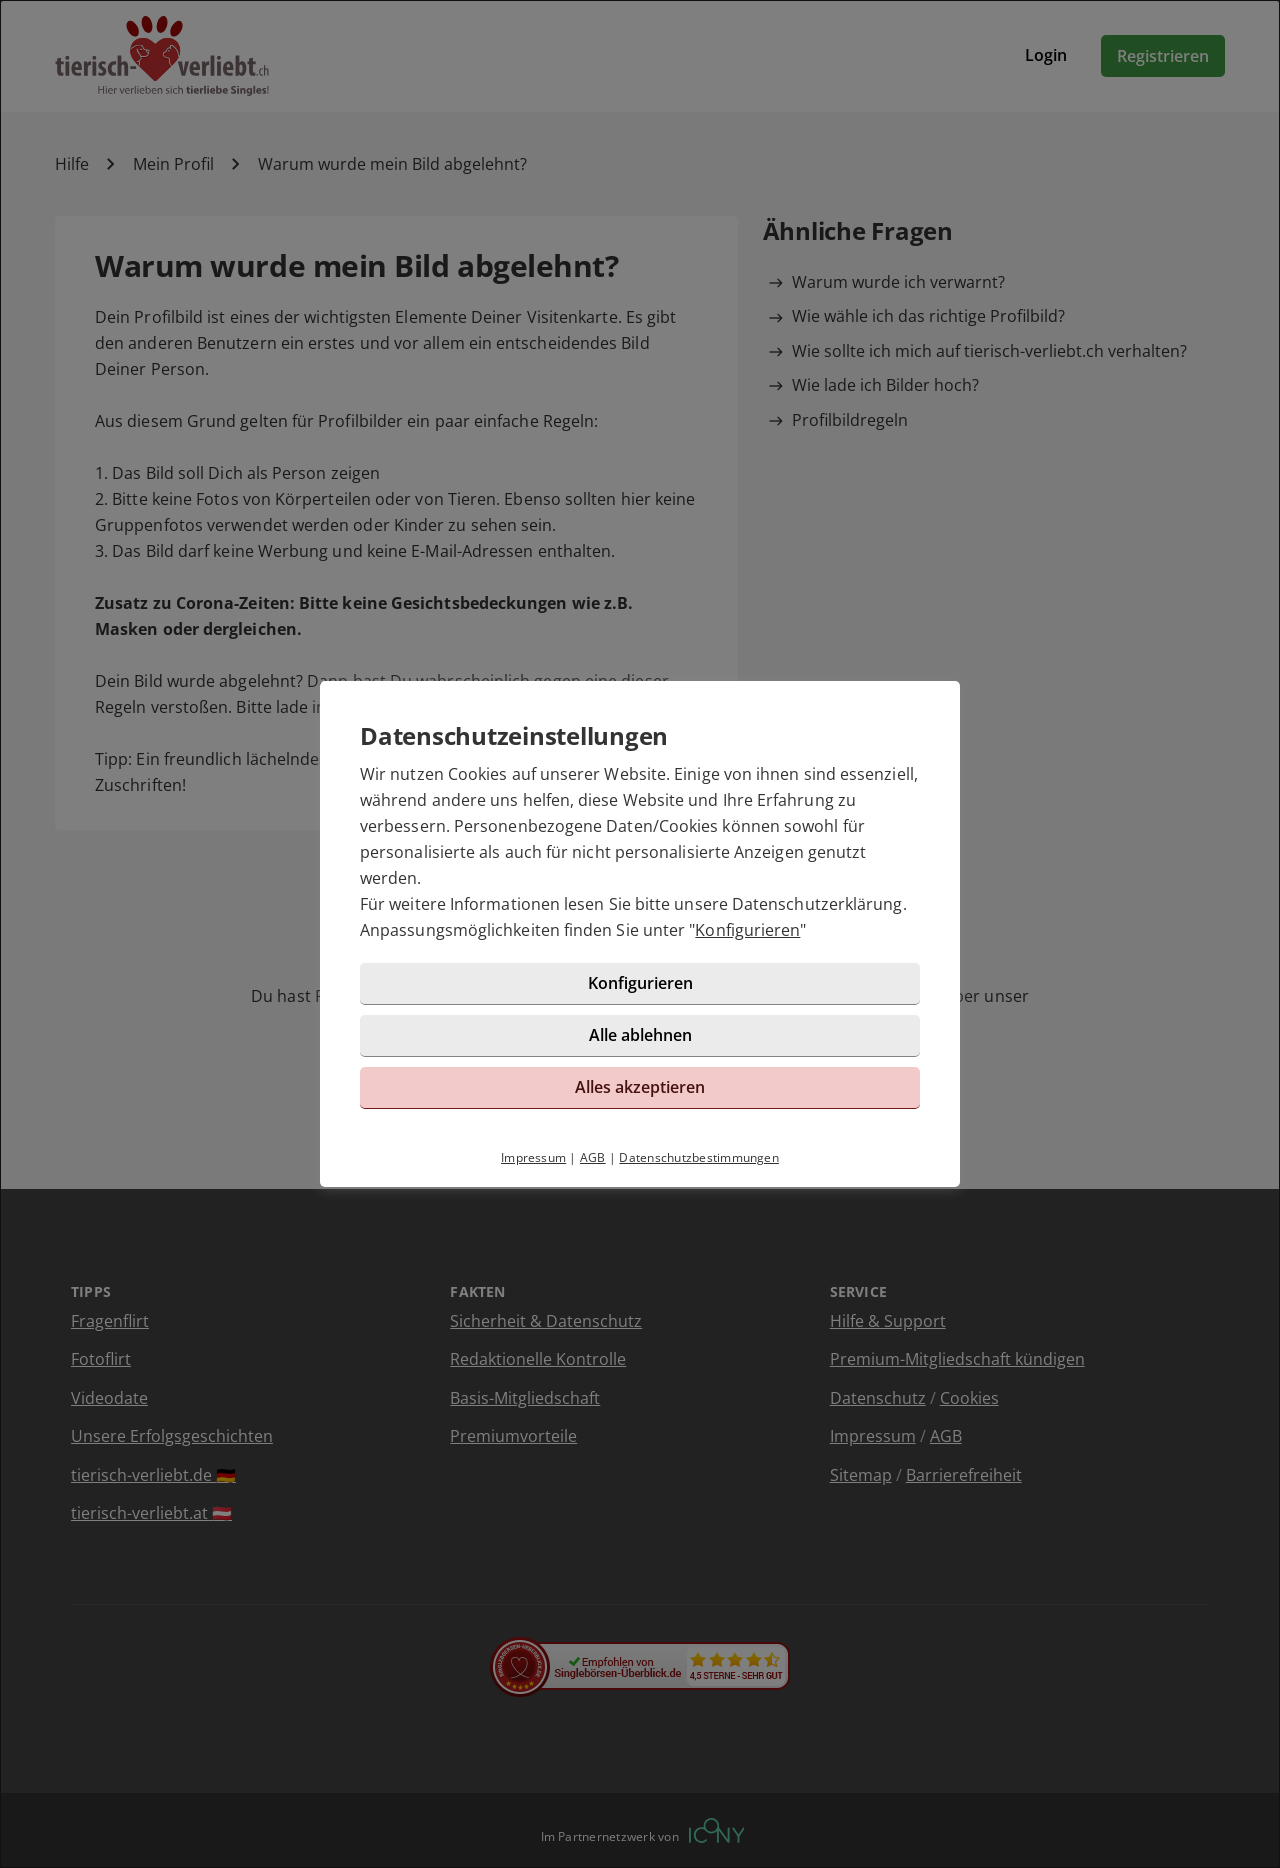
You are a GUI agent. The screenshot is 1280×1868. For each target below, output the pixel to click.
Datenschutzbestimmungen (699, 1157)
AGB (593, 1157)
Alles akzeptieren (640, 1087)
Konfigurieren (747, 930)
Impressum (533, 1157)
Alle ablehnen (640, 1035)
